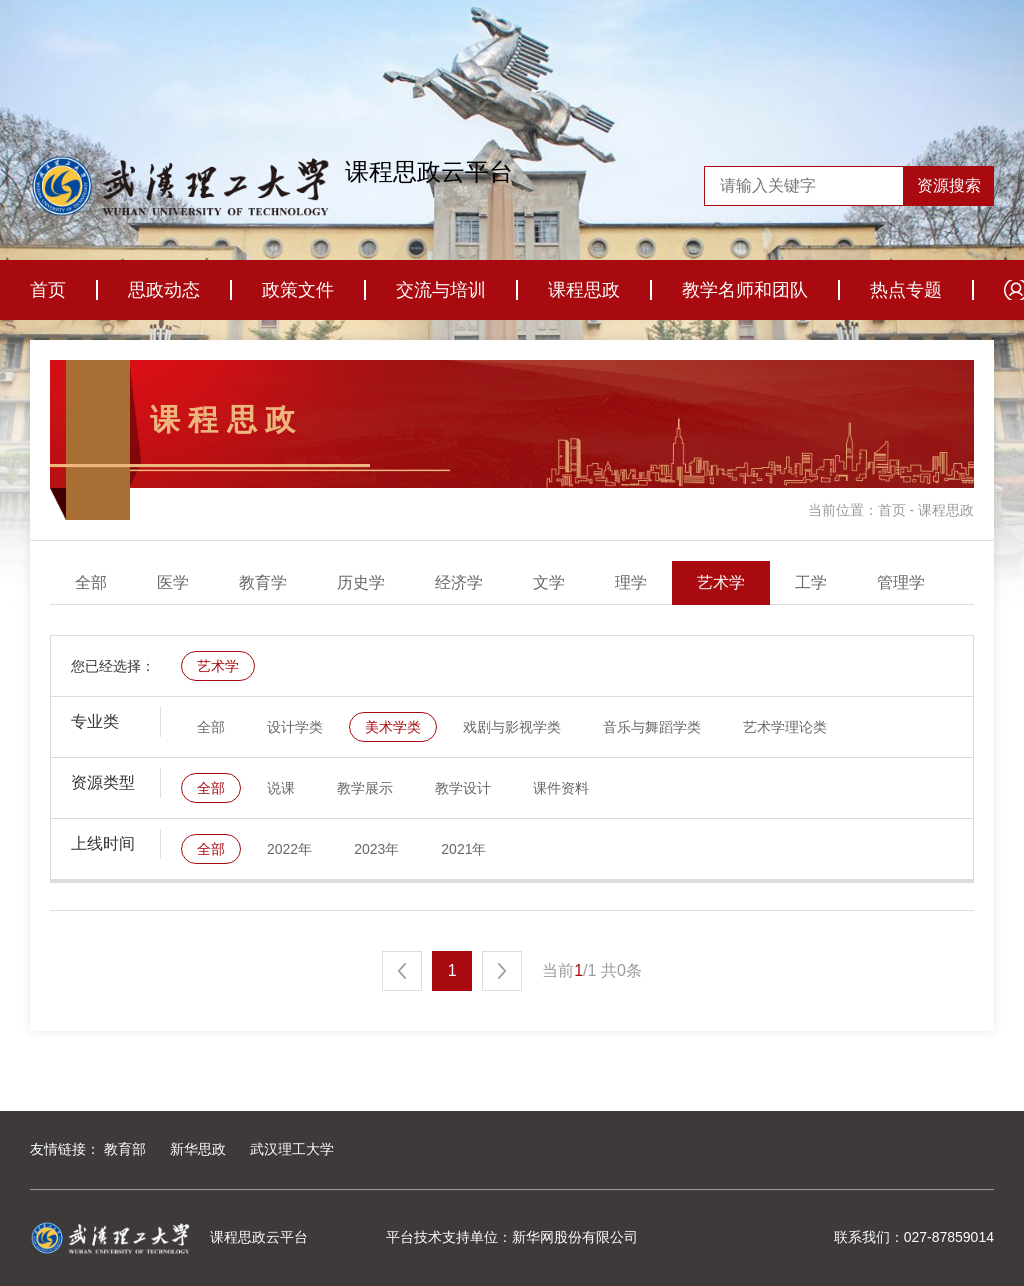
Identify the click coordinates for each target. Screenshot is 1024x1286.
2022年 (289, 849)
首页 (48, 290)
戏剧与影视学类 (512, 727)
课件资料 (561, 788)
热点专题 (906, 290)
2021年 (463, 849)
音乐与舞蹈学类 (652, 727)
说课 (281, 788)
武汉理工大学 (292, 1149)
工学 (811, 582)
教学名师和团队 (745, 290)
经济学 (459, 582)
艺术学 (721, 582)
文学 (549, 582)
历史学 (361, 582)
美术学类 (393, 727)
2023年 (376, 849)
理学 (631, 582)
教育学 (263, 582)
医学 (173, 582)
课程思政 (584, 290)
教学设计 (463, 788)
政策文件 (298, 290)
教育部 (125, 1149)
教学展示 (365, 788)
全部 (91, 582)
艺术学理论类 (785, 727)
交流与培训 (441, 290)
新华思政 (198, 1149)
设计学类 (295, 727)
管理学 (901, 582)
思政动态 (164, 290)
